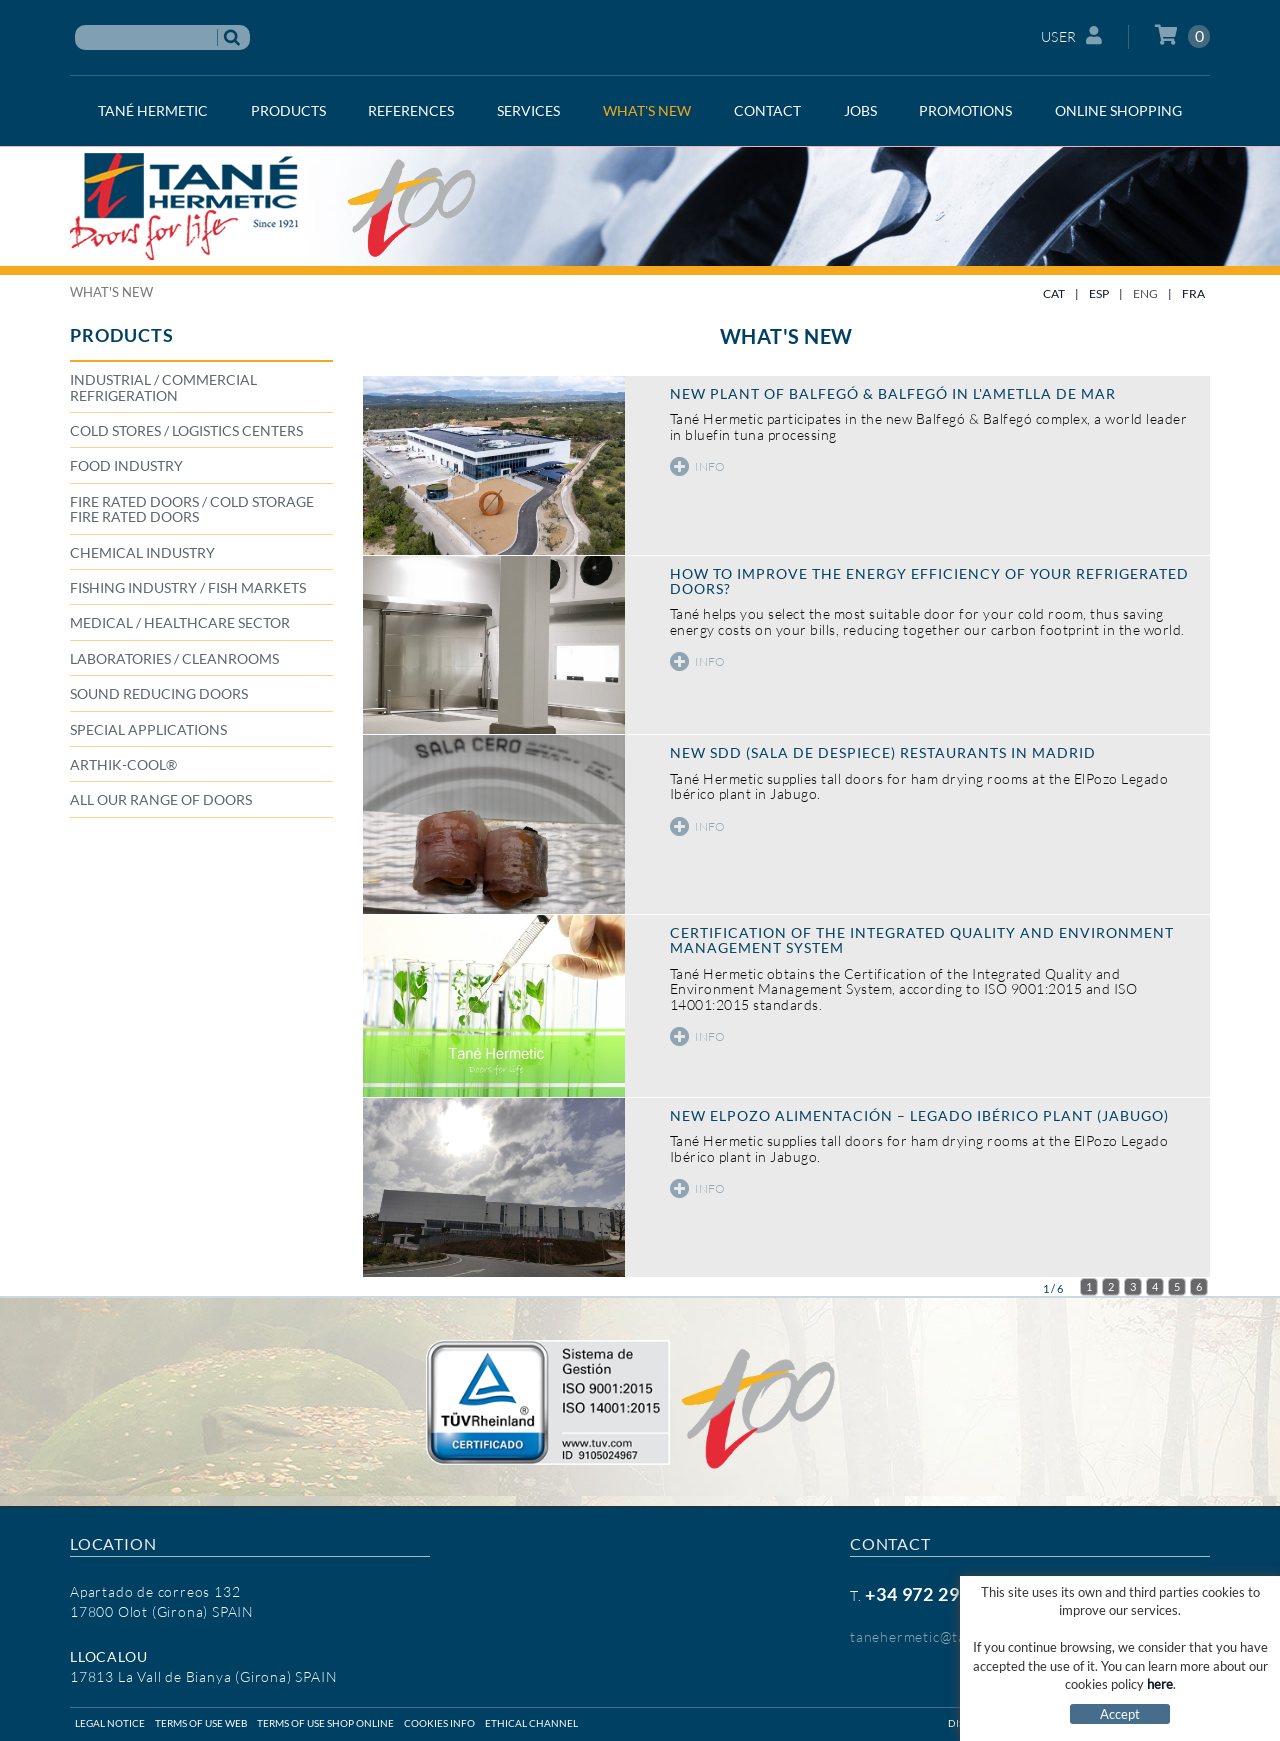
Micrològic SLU (1078, 1723)
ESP (1099, 293)
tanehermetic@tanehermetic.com (961, 1636)
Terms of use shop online (325, 1723)
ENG (1145, 293)
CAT (1054, 293)
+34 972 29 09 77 (937, 1594)
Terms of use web (201, 1723)
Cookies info (439, 1723)
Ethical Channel (531, 1723)
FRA (1193, 293)
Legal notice (110, 1723)
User (1072, 35)
